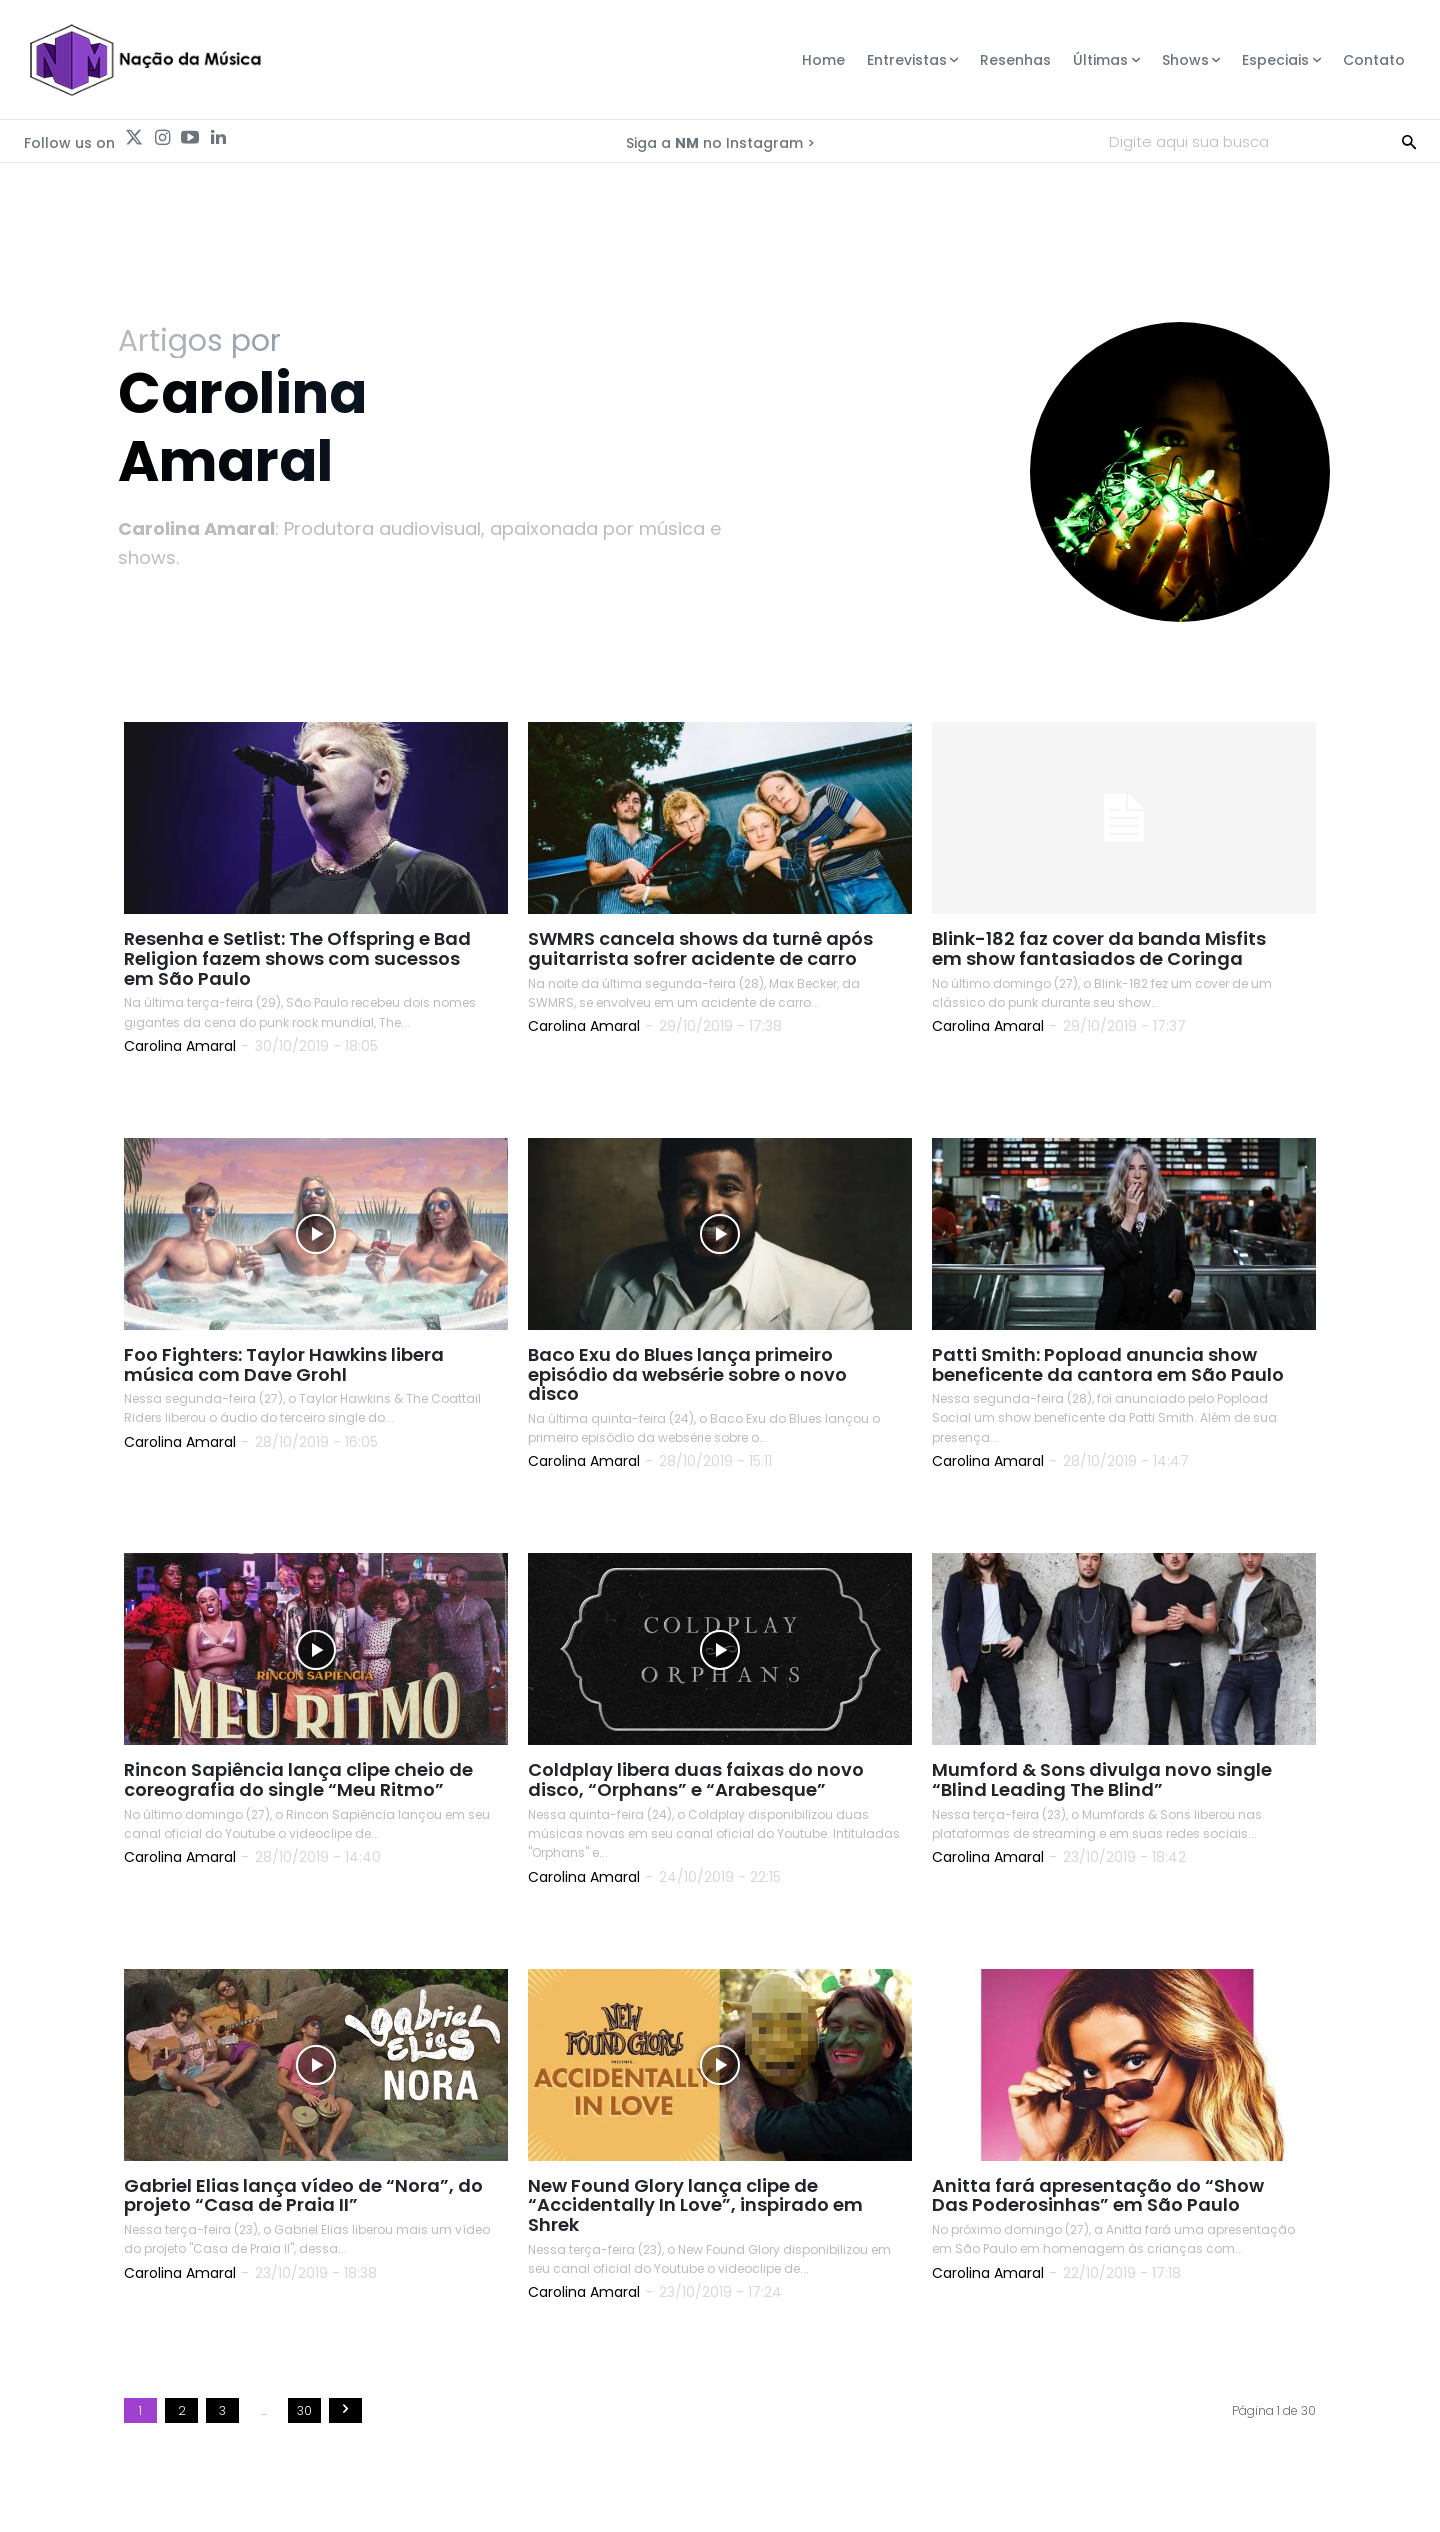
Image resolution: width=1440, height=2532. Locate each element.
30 (304, 2411)
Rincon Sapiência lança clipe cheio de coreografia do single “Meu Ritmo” (298, 1780)
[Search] (1409, 141)
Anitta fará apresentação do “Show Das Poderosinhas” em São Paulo (1098, 2195)
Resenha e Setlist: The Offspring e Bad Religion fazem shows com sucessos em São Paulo (297, 959)
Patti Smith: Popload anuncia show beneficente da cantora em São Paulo (1108, 1364)
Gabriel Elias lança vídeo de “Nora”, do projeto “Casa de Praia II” (303, 2195)
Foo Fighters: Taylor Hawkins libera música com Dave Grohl (284, 1364)
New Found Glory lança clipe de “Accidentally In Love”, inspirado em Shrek (695, 2205)
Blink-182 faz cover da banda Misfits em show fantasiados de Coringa (1099, 949)
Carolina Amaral (180, 1046)
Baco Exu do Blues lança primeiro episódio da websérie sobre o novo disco (687, 1374)
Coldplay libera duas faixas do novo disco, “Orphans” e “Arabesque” (696, 1780)
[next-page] (345, 2411)
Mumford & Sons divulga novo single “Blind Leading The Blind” (1102, 1780)
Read (165, 1089)
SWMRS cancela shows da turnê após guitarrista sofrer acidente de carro (700, 949)
